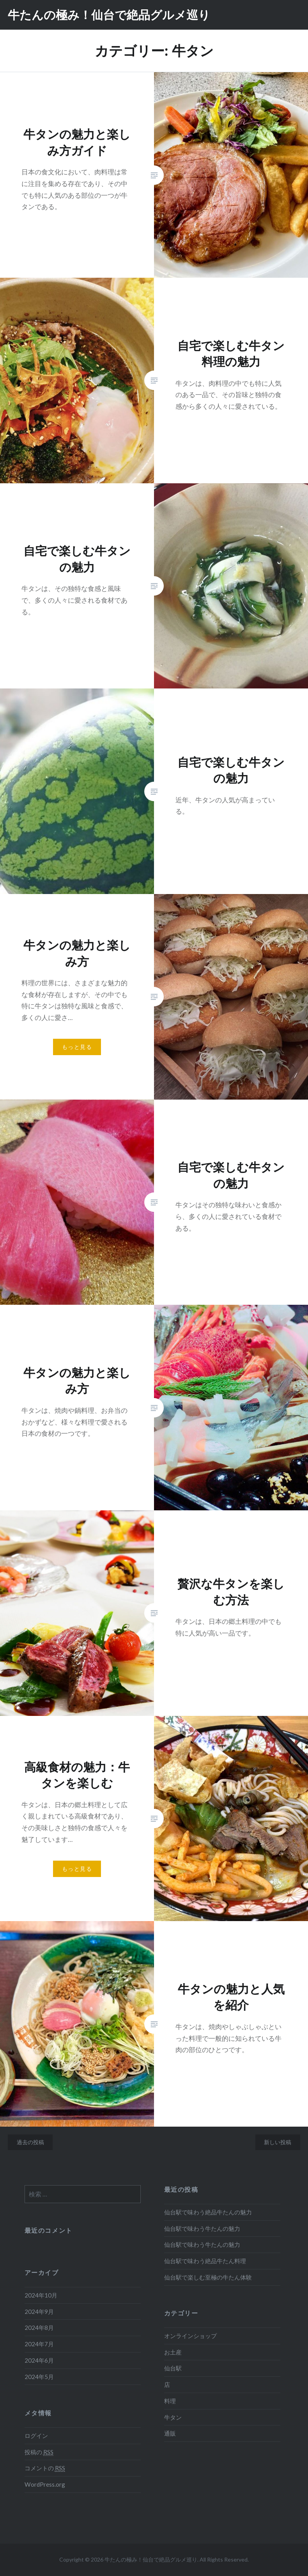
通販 (170, 2433)
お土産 (173, 2352)
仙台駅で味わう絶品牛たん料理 (205, 2260)
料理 (170, 2400)
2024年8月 (39, 2327)
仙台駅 (173, 2368)
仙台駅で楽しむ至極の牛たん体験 (208, 2277)
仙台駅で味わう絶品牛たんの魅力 (208, 2212)
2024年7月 (39, 2343)
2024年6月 (39, 2360)
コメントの (45, 2468)
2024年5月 (39, 2376)
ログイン (36, 2435)
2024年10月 (41, 2295)
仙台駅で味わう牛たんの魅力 (202, 2228)
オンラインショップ (190, 2335)
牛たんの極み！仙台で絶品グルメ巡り (109, 15)
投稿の (39, 2452)
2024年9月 (39, 2311)
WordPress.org (45, 2484)
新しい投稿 (277, 2142)
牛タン (173, 2417)
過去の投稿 (30, 2142)
